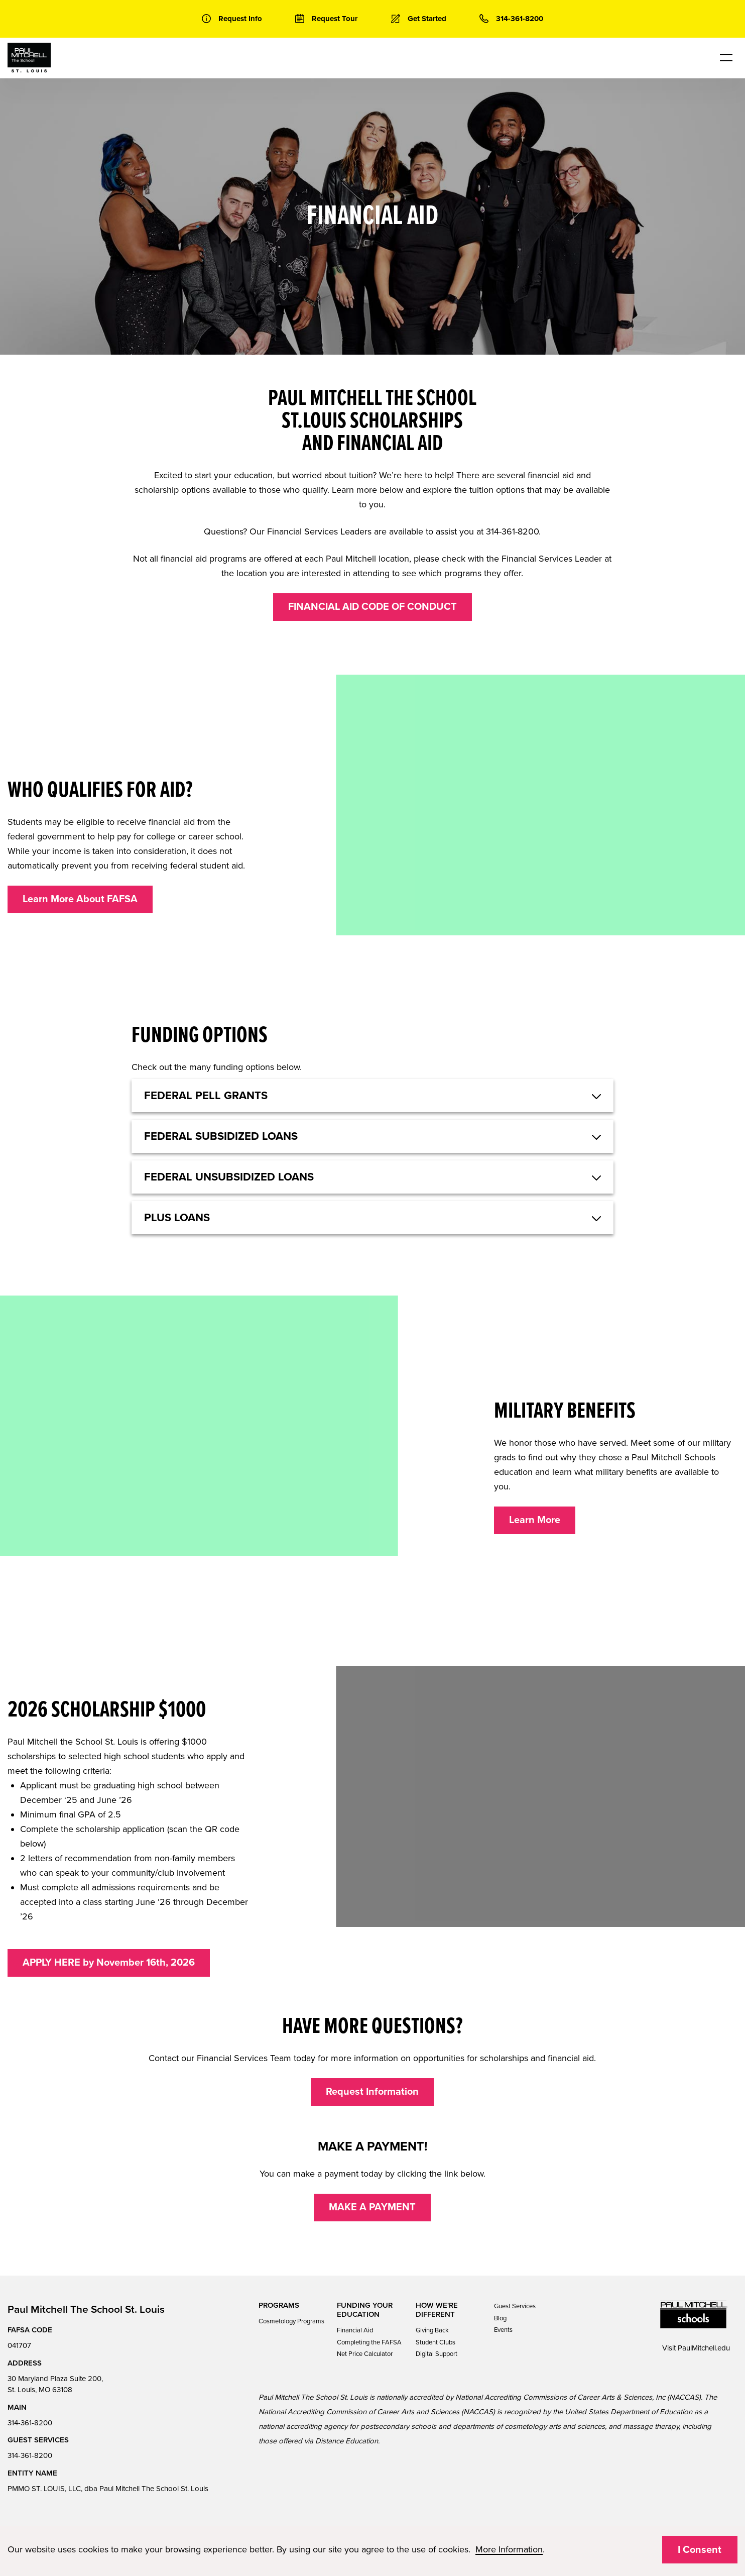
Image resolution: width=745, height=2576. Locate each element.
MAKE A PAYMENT (372, 2207)
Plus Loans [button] (177, 1217)
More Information (509, 2549)
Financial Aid (355, 2330)
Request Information (372, 2092)
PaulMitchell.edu (704, 2347)
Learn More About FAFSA (80, 899)
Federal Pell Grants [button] (206, 1095)
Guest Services (515, 2306)
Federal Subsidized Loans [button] (221, 1136)
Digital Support (436, 2354)
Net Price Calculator (365, 2354)
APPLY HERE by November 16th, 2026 (109, 1963)
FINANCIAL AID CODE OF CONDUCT (372, 607)
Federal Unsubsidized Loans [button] (229, 1177)
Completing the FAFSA (369, 2342)
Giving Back (432, 2330)
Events (503, 2330)
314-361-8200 (30, 2422)
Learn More (534, 1520)
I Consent (699, 2550)
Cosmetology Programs (291, 2321)
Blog (500, 2318)
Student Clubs (435, 2342)
